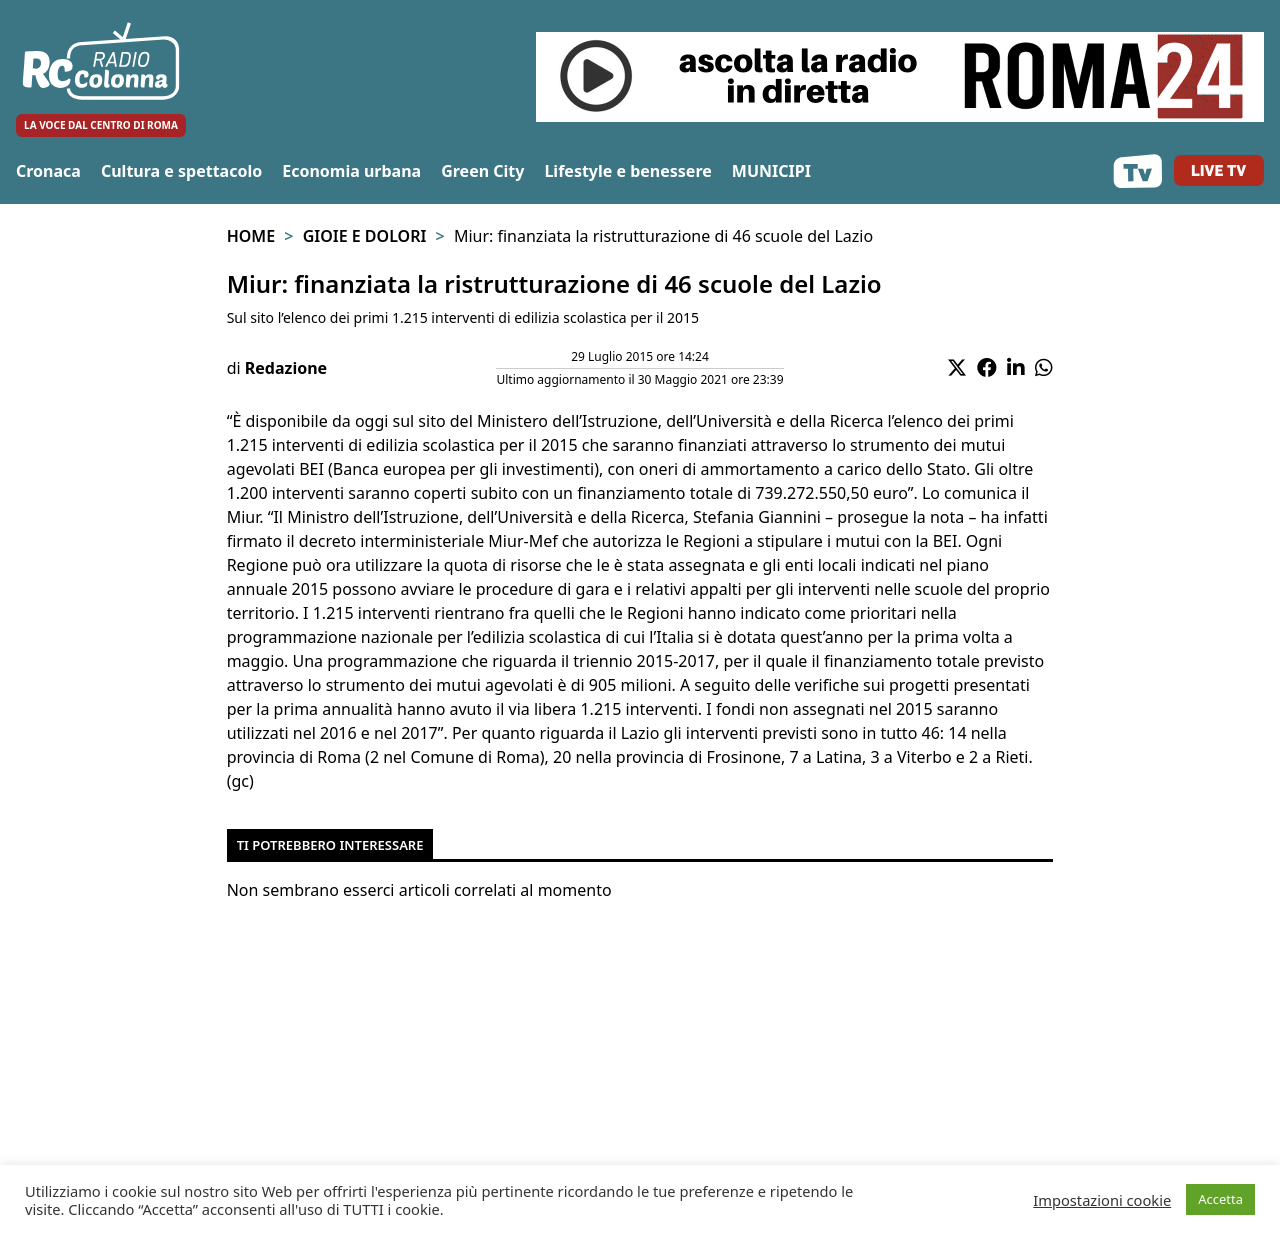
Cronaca (48, 171)
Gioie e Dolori (365, 236)
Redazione (286, 368)
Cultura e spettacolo (181, 171)
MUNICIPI (771, 171)
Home (251, 236)
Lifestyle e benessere (627, 171)
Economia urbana (351, 171)
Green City (482, 171)
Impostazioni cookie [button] (1102, 1200)
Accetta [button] (1220, 1199)
